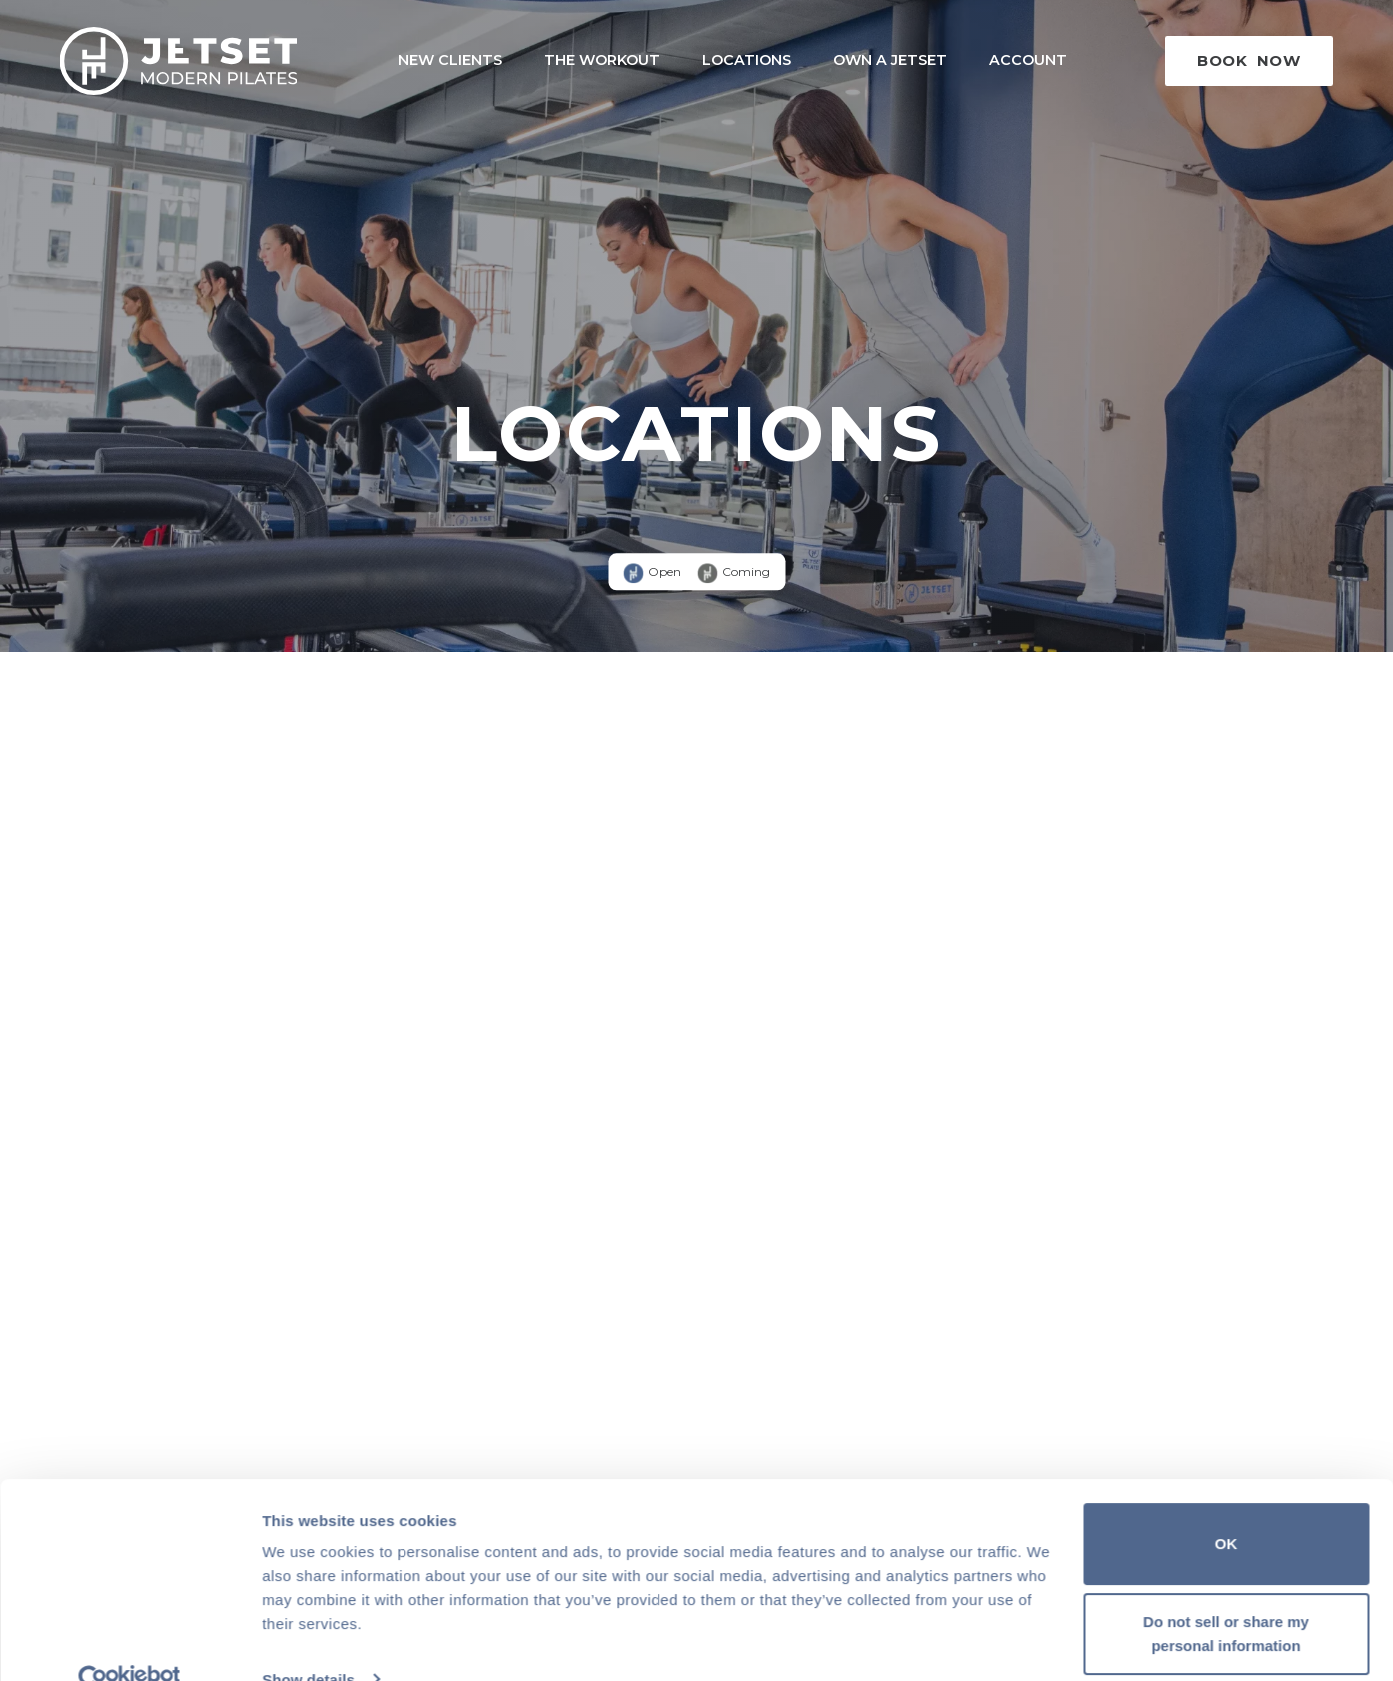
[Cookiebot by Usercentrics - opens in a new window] (129, 1642)
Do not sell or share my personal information (1226, 1595)
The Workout (602, 60)
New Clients (450, 60)
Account (1028, 60)
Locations (746, 60)
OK (1226, 1506)
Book (1249, 60)
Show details (308, 1641)
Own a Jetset (890, 60)
